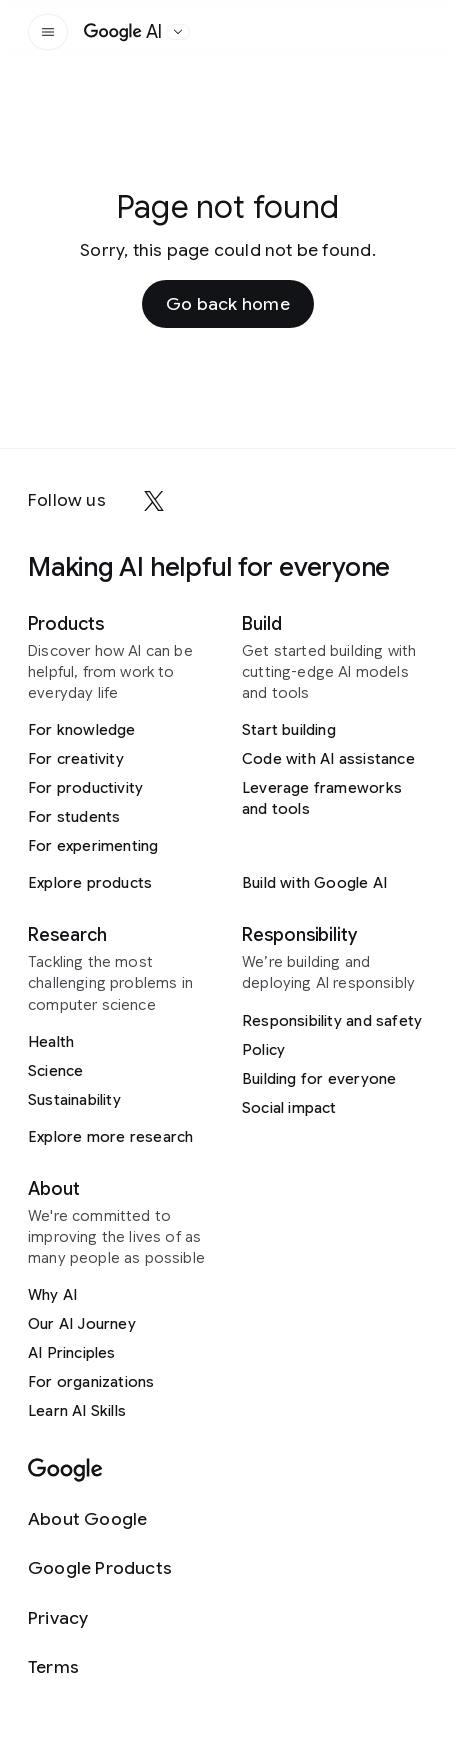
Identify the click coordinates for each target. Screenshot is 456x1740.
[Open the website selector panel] (178, 32)
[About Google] (100, 1519)
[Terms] (100, 1667)
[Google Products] (100, 1568)
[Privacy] (100, 1618)
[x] (154, 501)
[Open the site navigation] (48, 32)
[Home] (123, 32)
